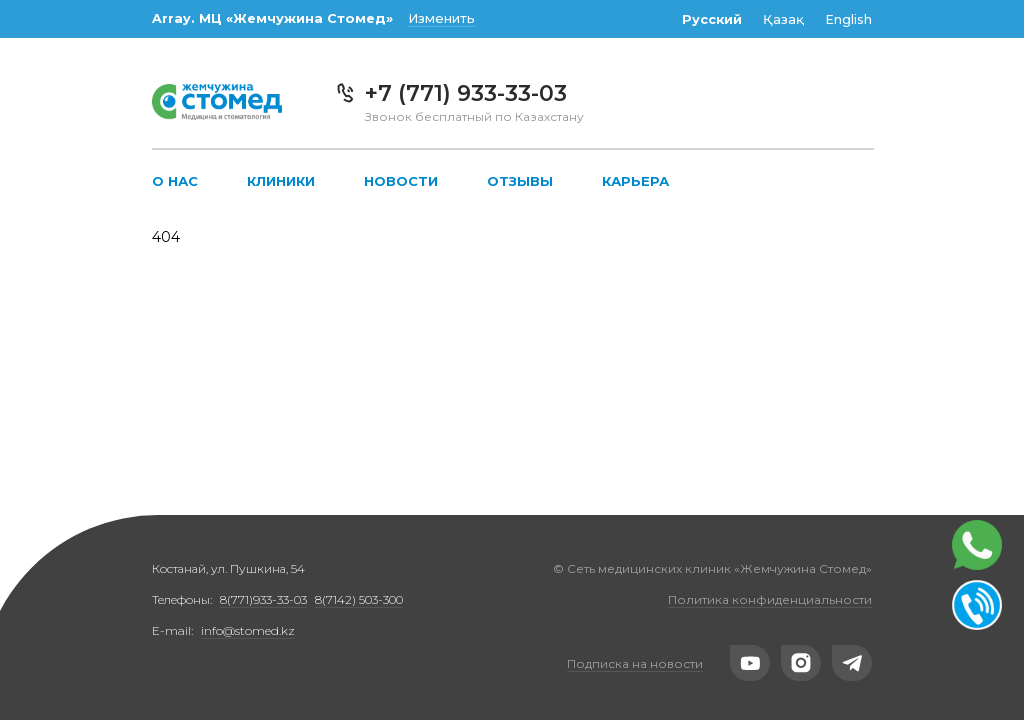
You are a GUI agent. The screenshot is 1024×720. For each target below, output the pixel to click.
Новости (401, 181)
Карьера (635, 181)
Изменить (441, 18)
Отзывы (520, 181)
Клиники (281, 181)
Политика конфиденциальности (770, 599)
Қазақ (783, 19)
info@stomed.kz (248, 630)
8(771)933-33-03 (263, 599)
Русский (712, 19)
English (848, 19)
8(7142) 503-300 (359, 599)
